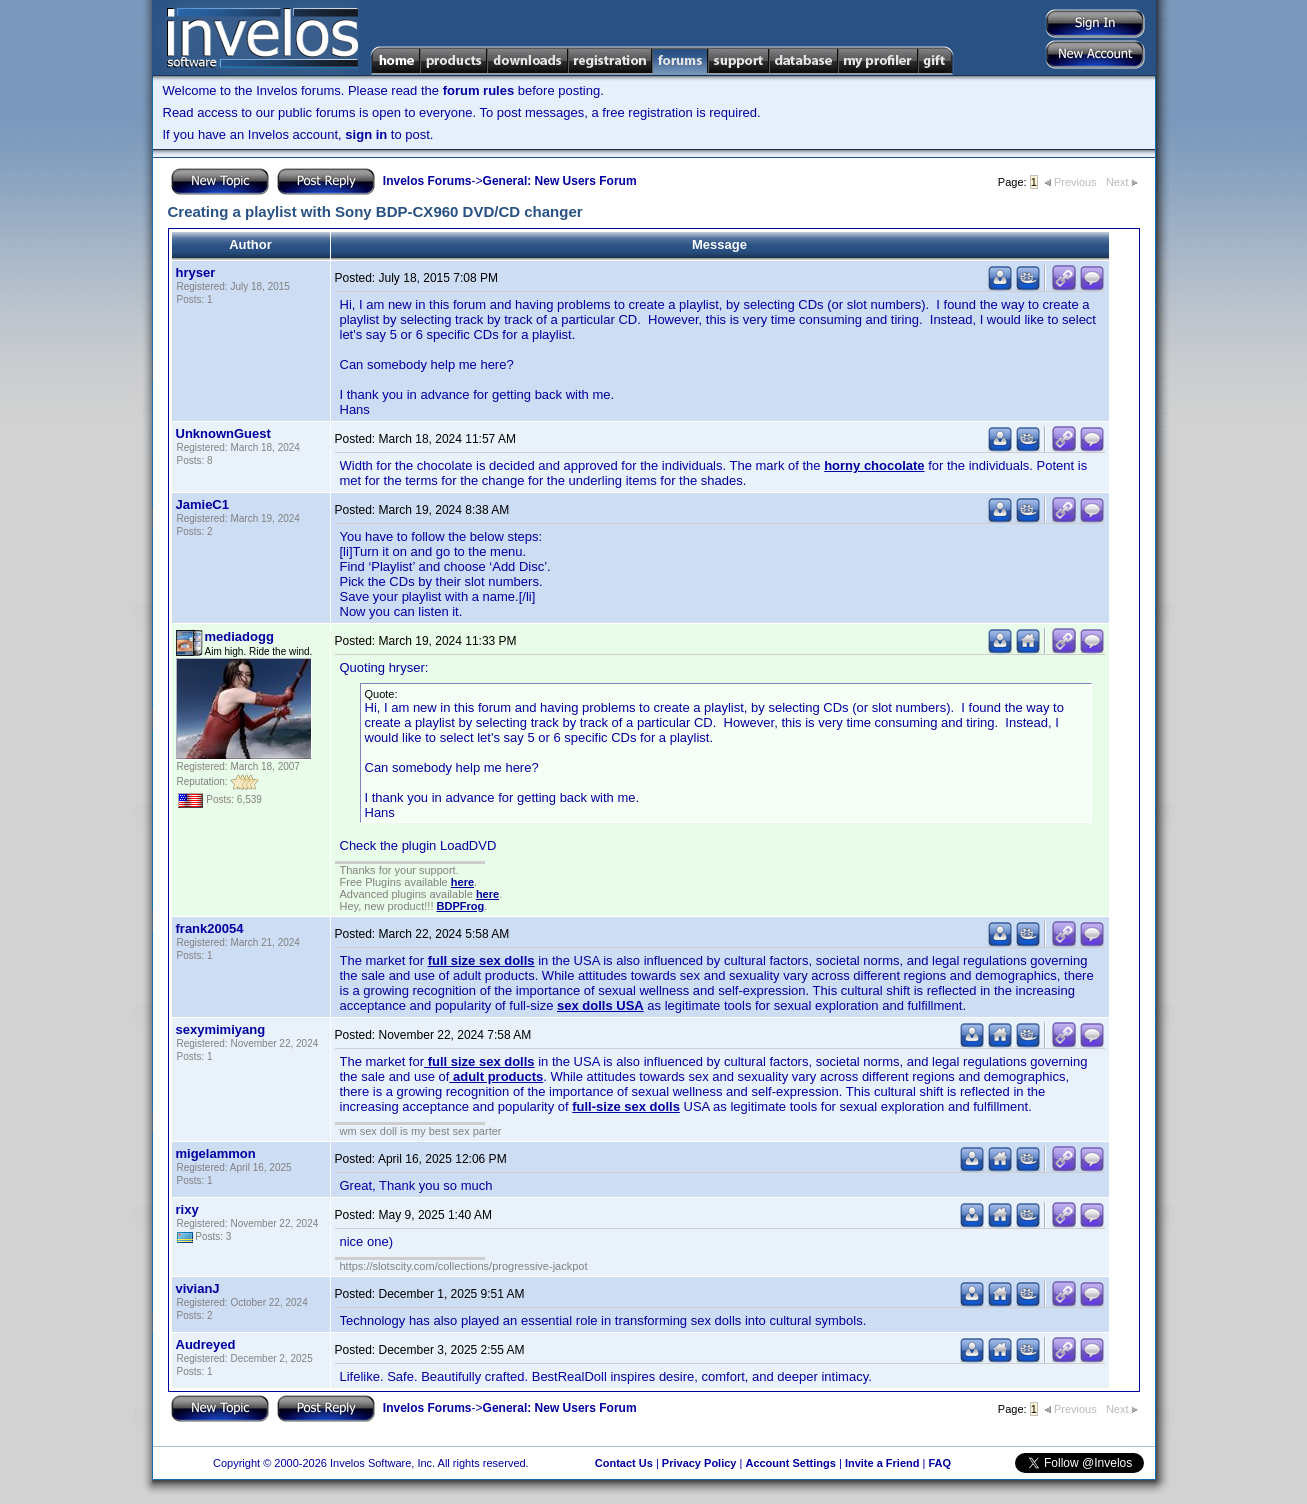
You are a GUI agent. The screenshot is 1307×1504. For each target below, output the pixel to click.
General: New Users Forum (560, 181)
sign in (366, 134)
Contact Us (624, 1463)
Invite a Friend (882, 1463)
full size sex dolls (481, 960)
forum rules (479, 90)
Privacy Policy (699, 1463)
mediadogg (239, 636)
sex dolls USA (600, 1005)
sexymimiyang (221, 1029)
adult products (496, 1076)
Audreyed (206, 1344)
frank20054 (210, 928)
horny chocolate (874, 465)
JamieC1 (202, 504)
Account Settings (790, 1463)
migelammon (216, 1153)
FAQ (939, 1463)
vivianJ (198, 1288)
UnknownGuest (223, 433)
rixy (187, 1209)
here (462, 882)
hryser (196, 272)
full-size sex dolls (626, 1106)
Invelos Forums (427, 181)
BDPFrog (461, 906)
